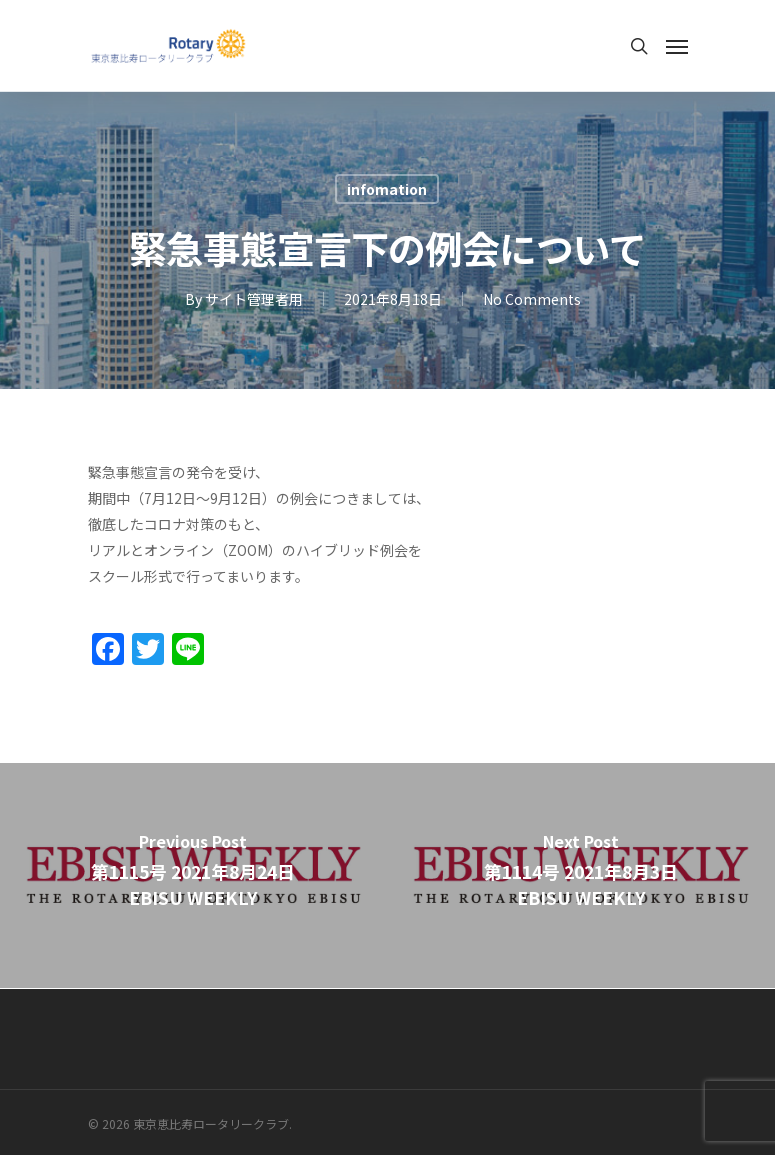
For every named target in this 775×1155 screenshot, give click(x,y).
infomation (387, 189)
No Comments (532, 299)
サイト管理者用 (254, 299)
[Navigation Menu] (677, 46)
